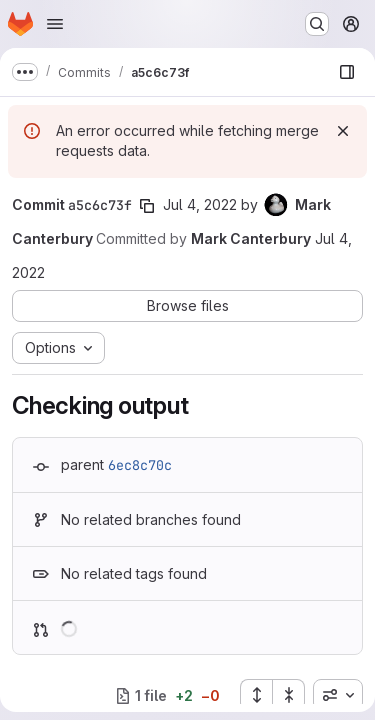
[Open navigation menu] (55, 24)
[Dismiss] (343, 131)
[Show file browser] (347, 72)
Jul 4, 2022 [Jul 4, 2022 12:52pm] (200, 204)
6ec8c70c (140, 465)
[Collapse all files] (289, 695)
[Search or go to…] (317, 24)
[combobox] (338, 695)
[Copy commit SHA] (147, 206)
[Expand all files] (256, 695)
